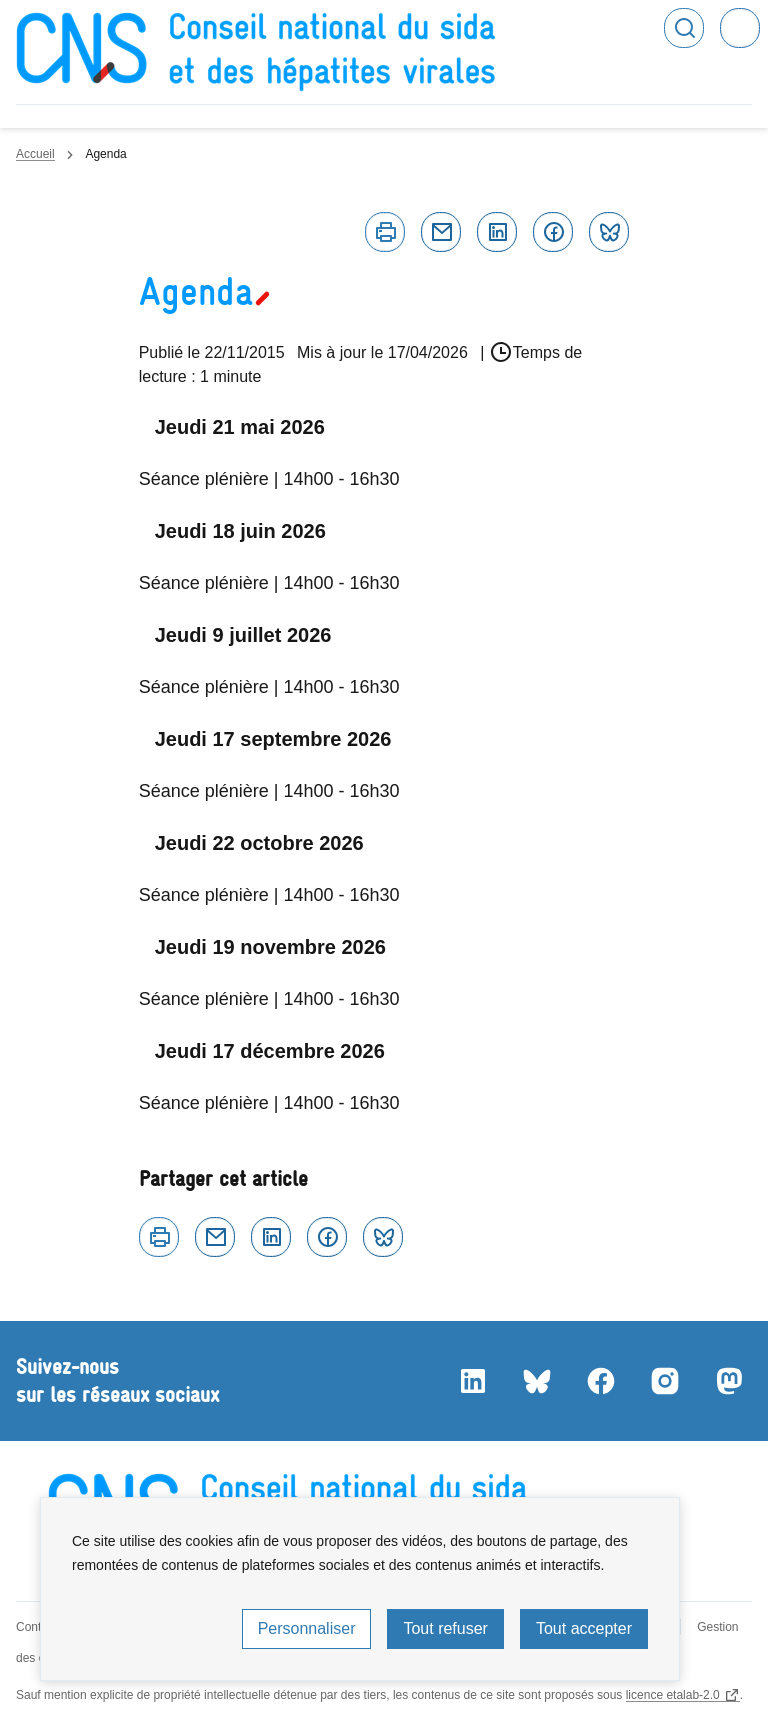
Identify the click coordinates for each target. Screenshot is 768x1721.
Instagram (664, 1381)
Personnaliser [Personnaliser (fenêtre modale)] (307, 1628)
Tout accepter (584, 1628)
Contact (36, 1627)
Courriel (441, 232)
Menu (740, 28)
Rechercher (684, 28)
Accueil (35, 154)
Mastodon (728, 1381)
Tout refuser (445, 1628)
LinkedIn (472, 1381)
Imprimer (385, 232)
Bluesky (609, 232)
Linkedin (497, 232)
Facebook (553, 232)
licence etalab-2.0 (673, 1695)
